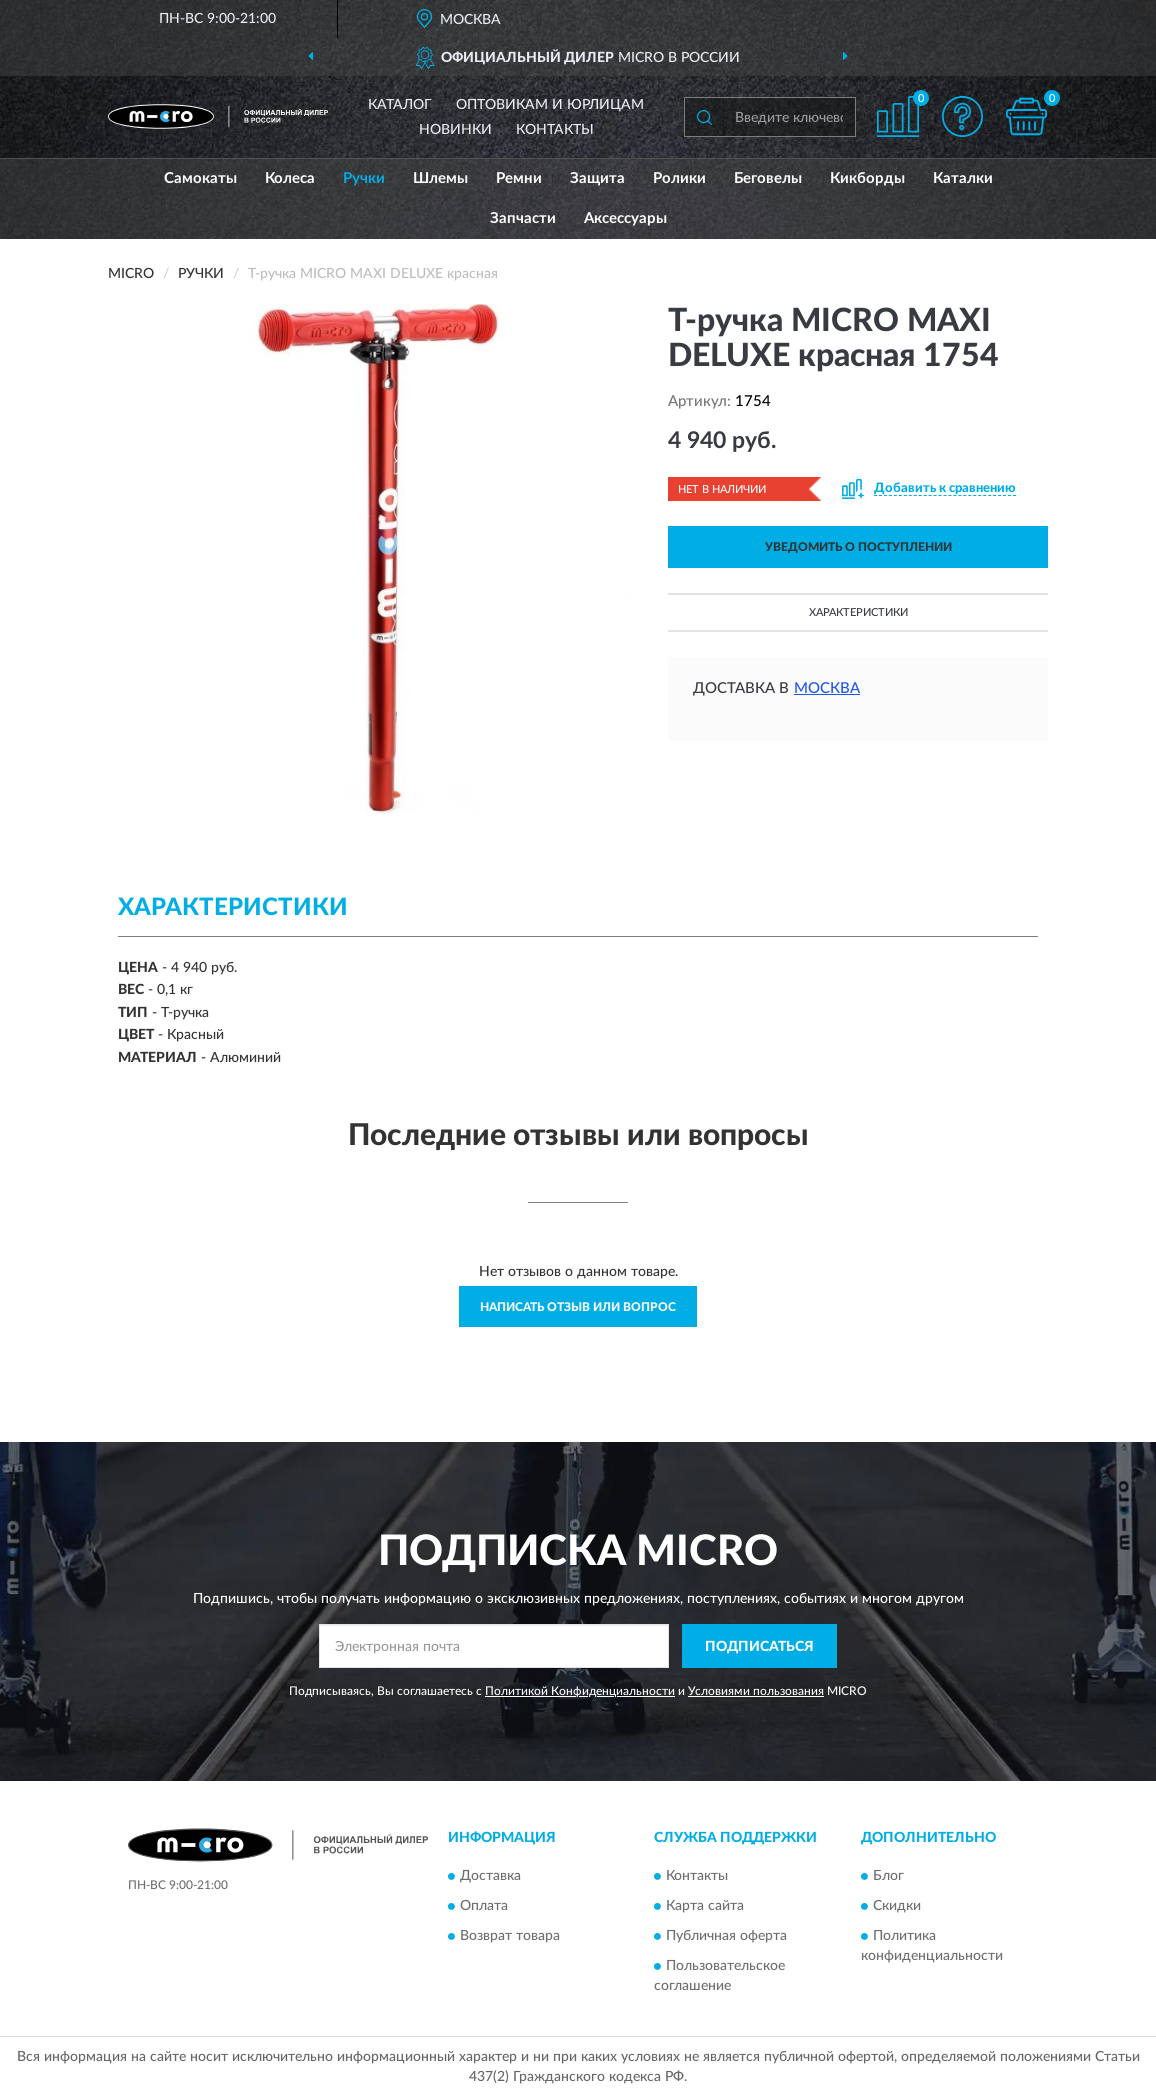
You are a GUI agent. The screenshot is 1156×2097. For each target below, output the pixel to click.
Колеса (290, 178)
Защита (597, 178)
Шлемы (440, 178)
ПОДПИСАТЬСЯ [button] (759, 1647)
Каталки (963, 178)
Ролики (679, 178)
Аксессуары (625, 218)
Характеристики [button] (858, 612)
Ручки (364, 178)
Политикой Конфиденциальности (580, 1691)
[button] (962, 116)
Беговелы (768, 178)
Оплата (484, 1906)
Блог (888, 1876)
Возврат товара (510, 1936)
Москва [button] (827, 688)
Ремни (519, 178)
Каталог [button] (400, 105)
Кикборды (867, 178)
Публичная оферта (726, 1936)
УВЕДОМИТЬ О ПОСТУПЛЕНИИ (858, 547)
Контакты (555, 130)
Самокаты (200, 178)
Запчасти (523, 218)
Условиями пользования (756, 1691)
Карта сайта (705, 1906)
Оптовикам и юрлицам (550, 105)
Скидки (897, 1906)
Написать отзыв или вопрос (578, 1307)
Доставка (490, 1876)
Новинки (455, 130)
